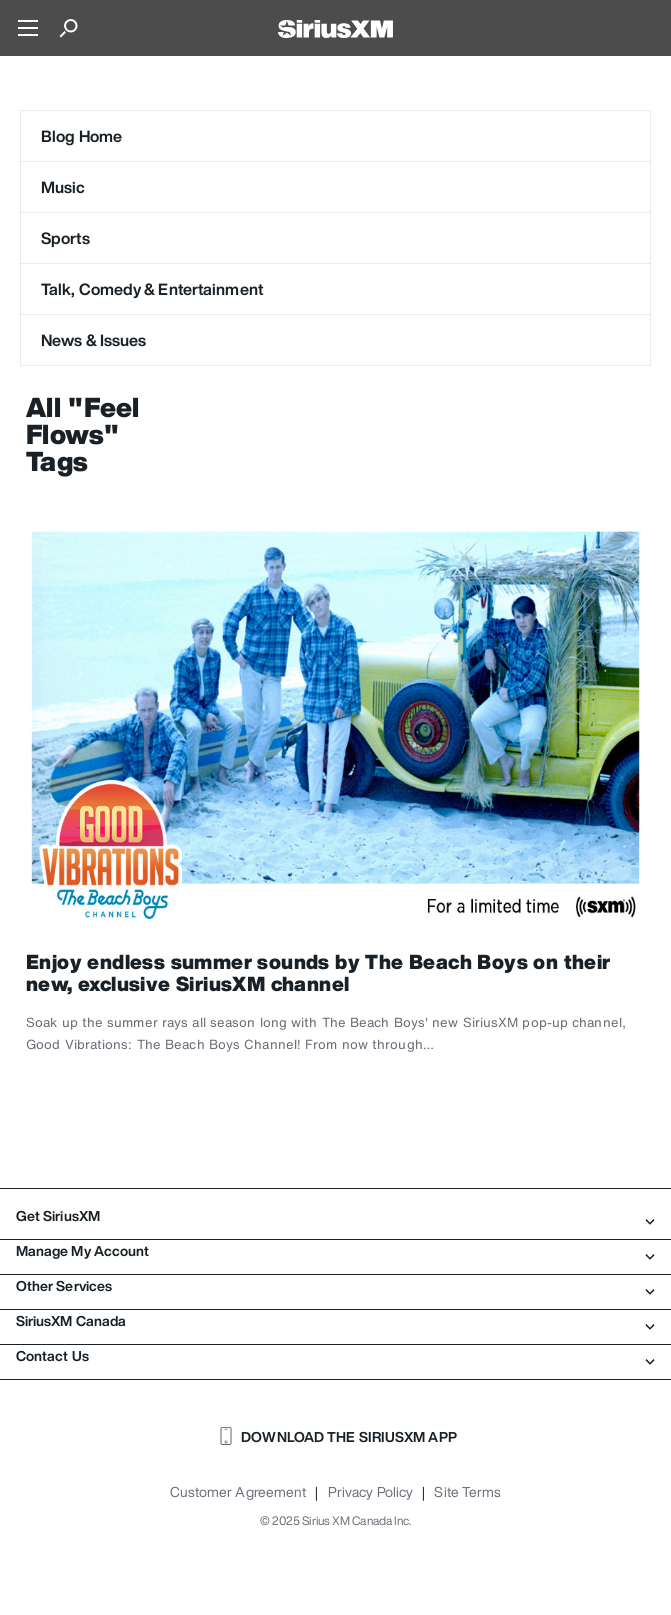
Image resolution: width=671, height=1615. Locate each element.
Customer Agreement (238, 1492)
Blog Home (81, 136)
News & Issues (93, 340)
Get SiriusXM (335, 1216)
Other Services (335, 1286)
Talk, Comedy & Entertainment (152, 289)
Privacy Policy (370, 1492)
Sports (65, 238)
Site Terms (467, 1492)
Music (63, 187)
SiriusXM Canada (335, 1321)
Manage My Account (335, 1251)
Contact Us (335, 1356)
